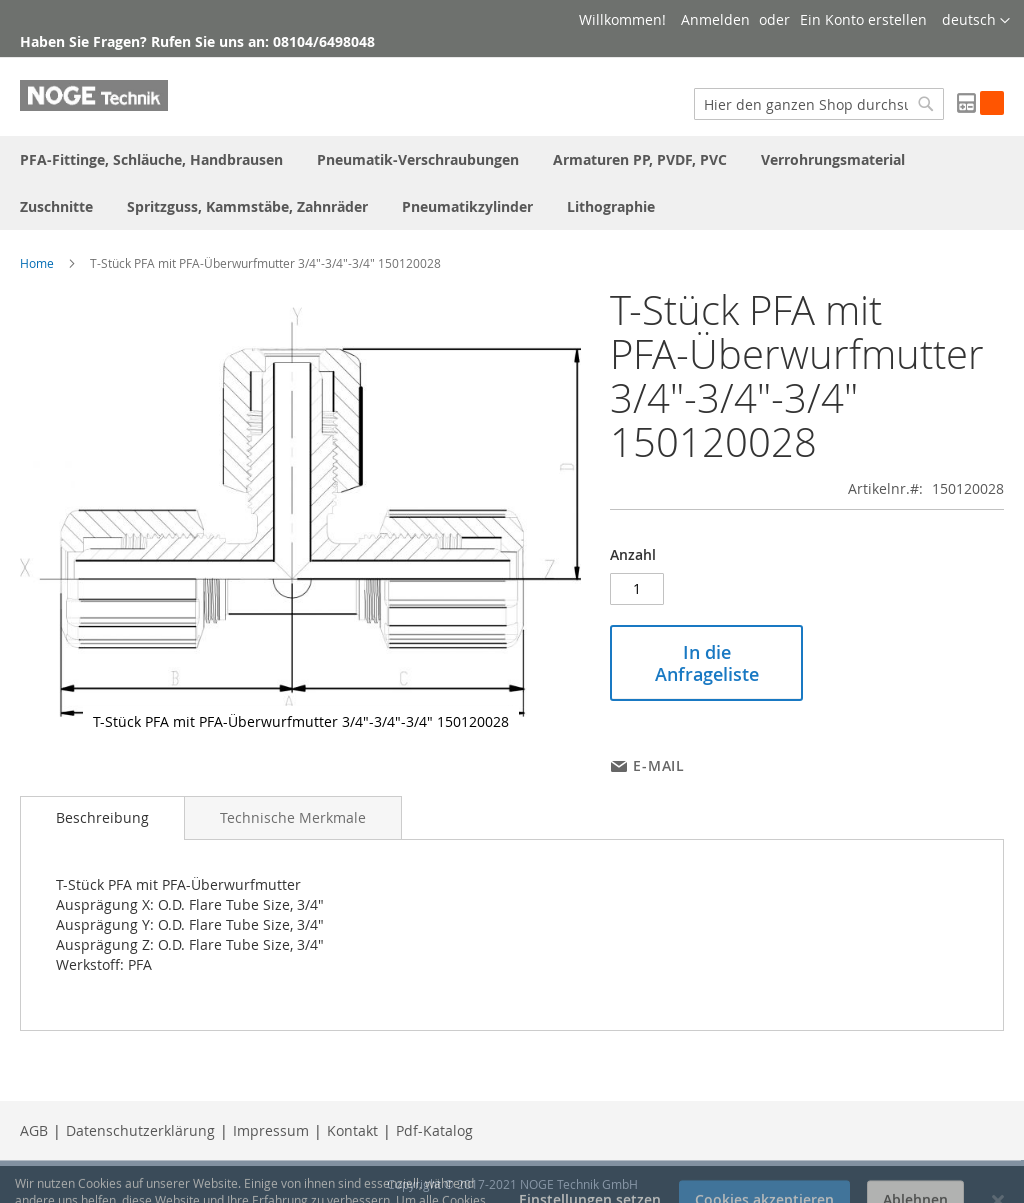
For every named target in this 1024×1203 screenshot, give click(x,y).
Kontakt (352, 1130)
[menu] (512, 183)
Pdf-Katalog (434, 1130)
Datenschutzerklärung (140, 1130)
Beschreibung (102, 817)
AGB (34, 1130)
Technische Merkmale (293, 817)
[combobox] (819, 104)
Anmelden (715, 19)
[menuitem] (151, 159)
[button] (976, 21)
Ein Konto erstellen (863, 19)
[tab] (102, 818)
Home (37, 263)
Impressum (271, 1130)
